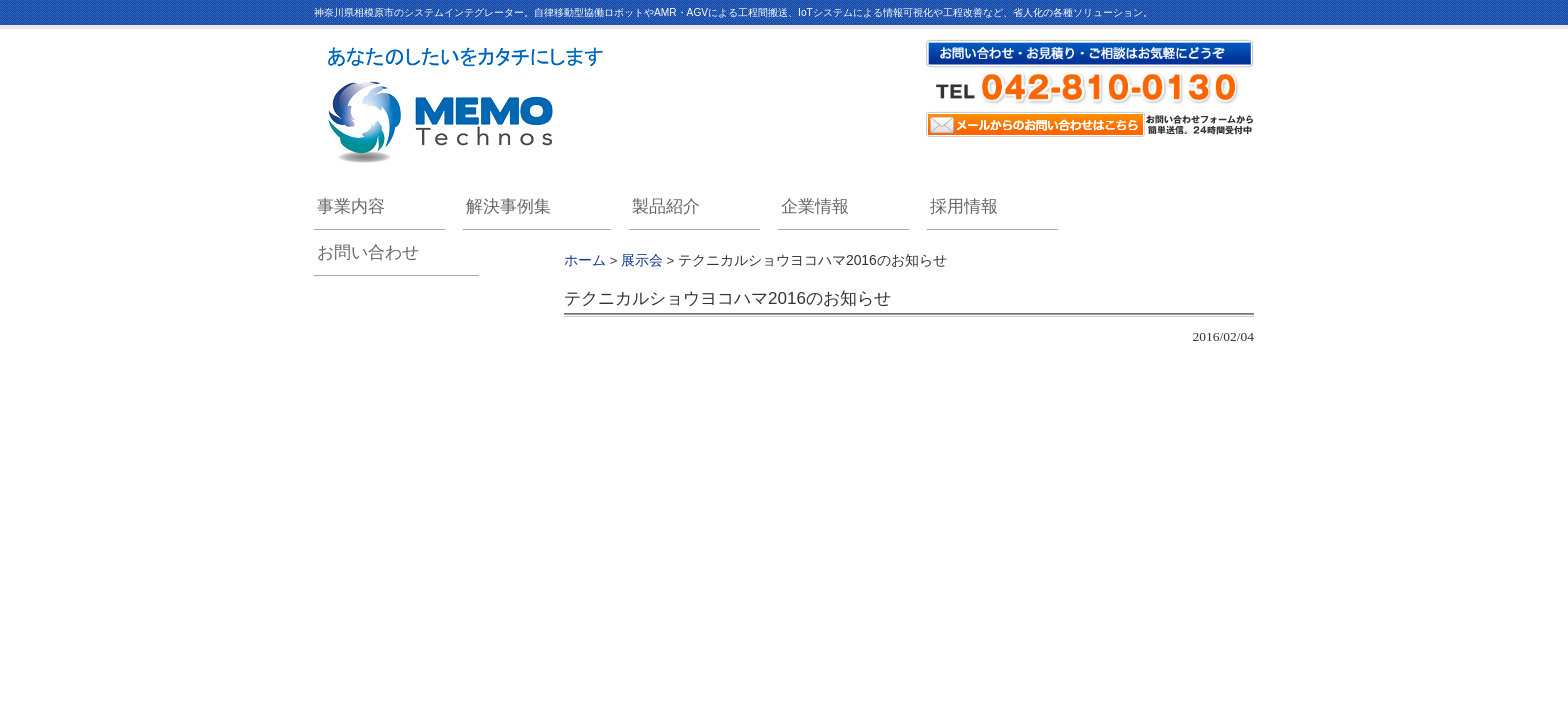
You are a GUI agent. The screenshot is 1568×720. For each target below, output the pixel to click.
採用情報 (964, 206)
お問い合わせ (368, 252)
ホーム (585, 260)
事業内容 (351, 206)
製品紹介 (666, 206)
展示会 (642, 260)
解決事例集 (508, 206)
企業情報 (815, 206)
